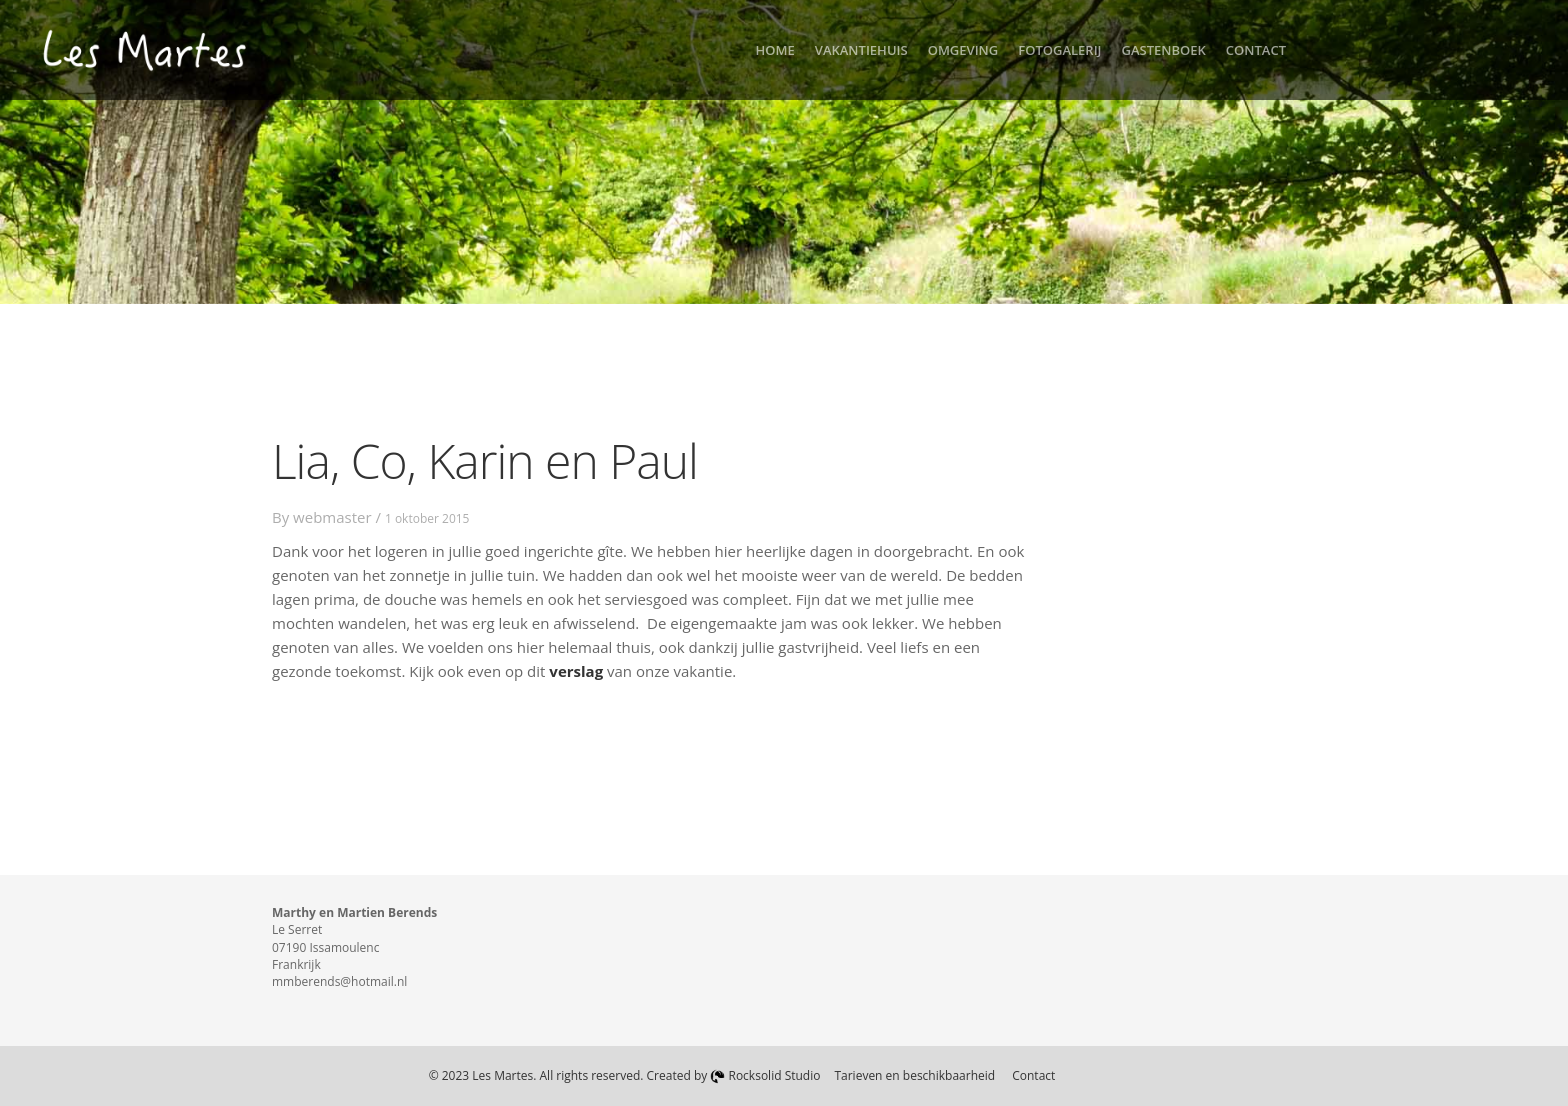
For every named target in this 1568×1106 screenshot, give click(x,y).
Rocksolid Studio (765, 1075)
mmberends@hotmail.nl (339, 981)
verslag (576, 671)
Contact (1256, 50)
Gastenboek (1164, 50)
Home (775, 50)
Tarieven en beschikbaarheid (914, 1075)
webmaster (332, 517)
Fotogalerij (1059, 50)
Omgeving (963, 50)
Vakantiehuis (861, 50)
